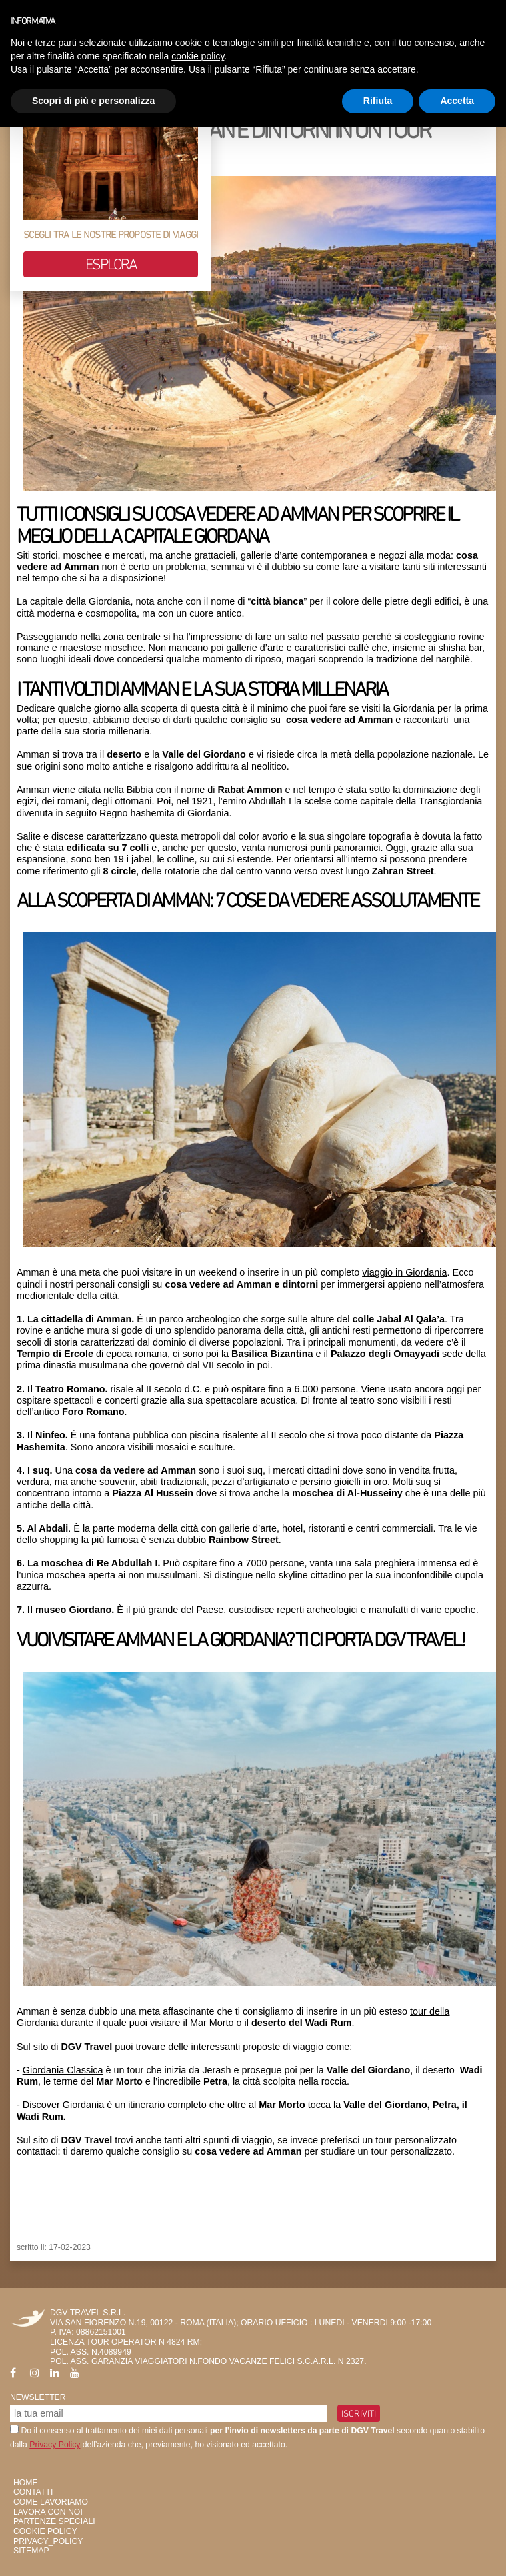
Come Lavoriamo (50, 2502)
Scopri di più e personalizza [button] (93, 100)
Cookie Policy (45, 2531)
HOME (25, 2482)
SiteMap (31, 2550)
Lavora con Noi (48, 2512)
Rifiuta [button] (378, 100)
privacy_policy (48, 2541)
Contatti (33, 2492)
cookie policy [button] (197, 56)
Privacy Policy (54, 2444)
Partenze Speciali (54, 2521)
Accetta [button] (457, 100)
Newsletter (38, 2397)
